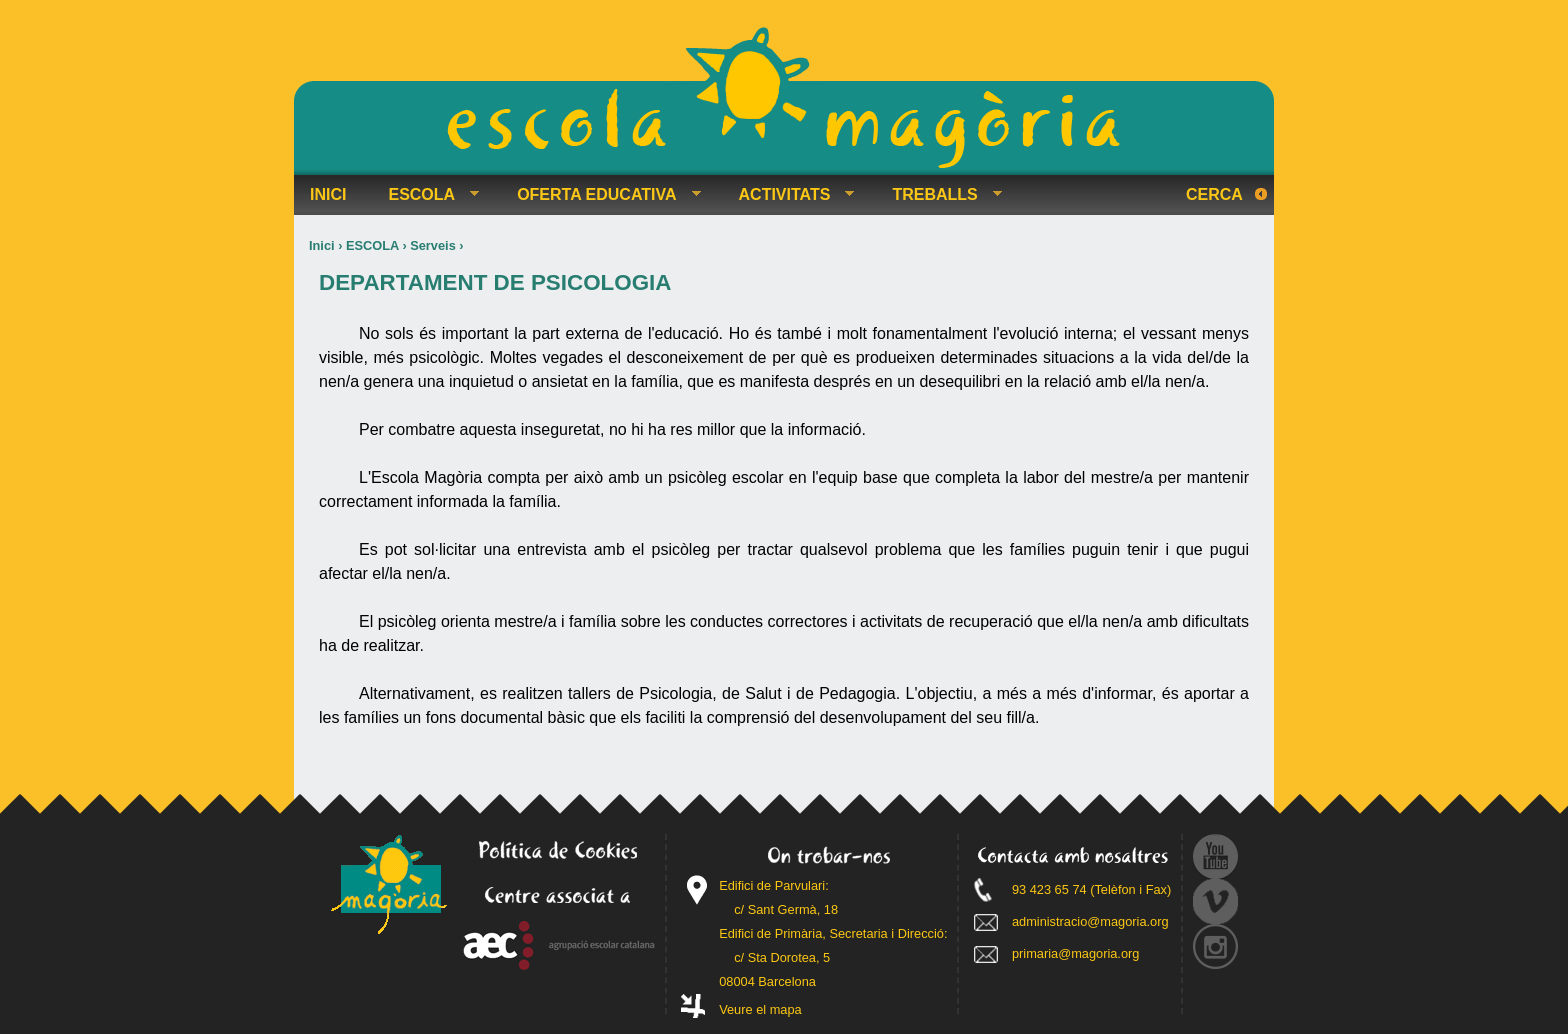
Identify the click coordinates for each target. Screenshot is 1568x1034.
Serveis (433, 245)
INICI (328, 194)
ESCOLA (372, 245)
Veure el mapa (760, 1009)
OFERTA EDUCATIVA (600, 195)
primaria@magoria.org (1076, 953)
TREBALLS (938, 195)
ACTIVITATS (789, 195)
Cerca (1214, 194)
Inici (322, 245)
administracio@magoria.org (1090, 921)
